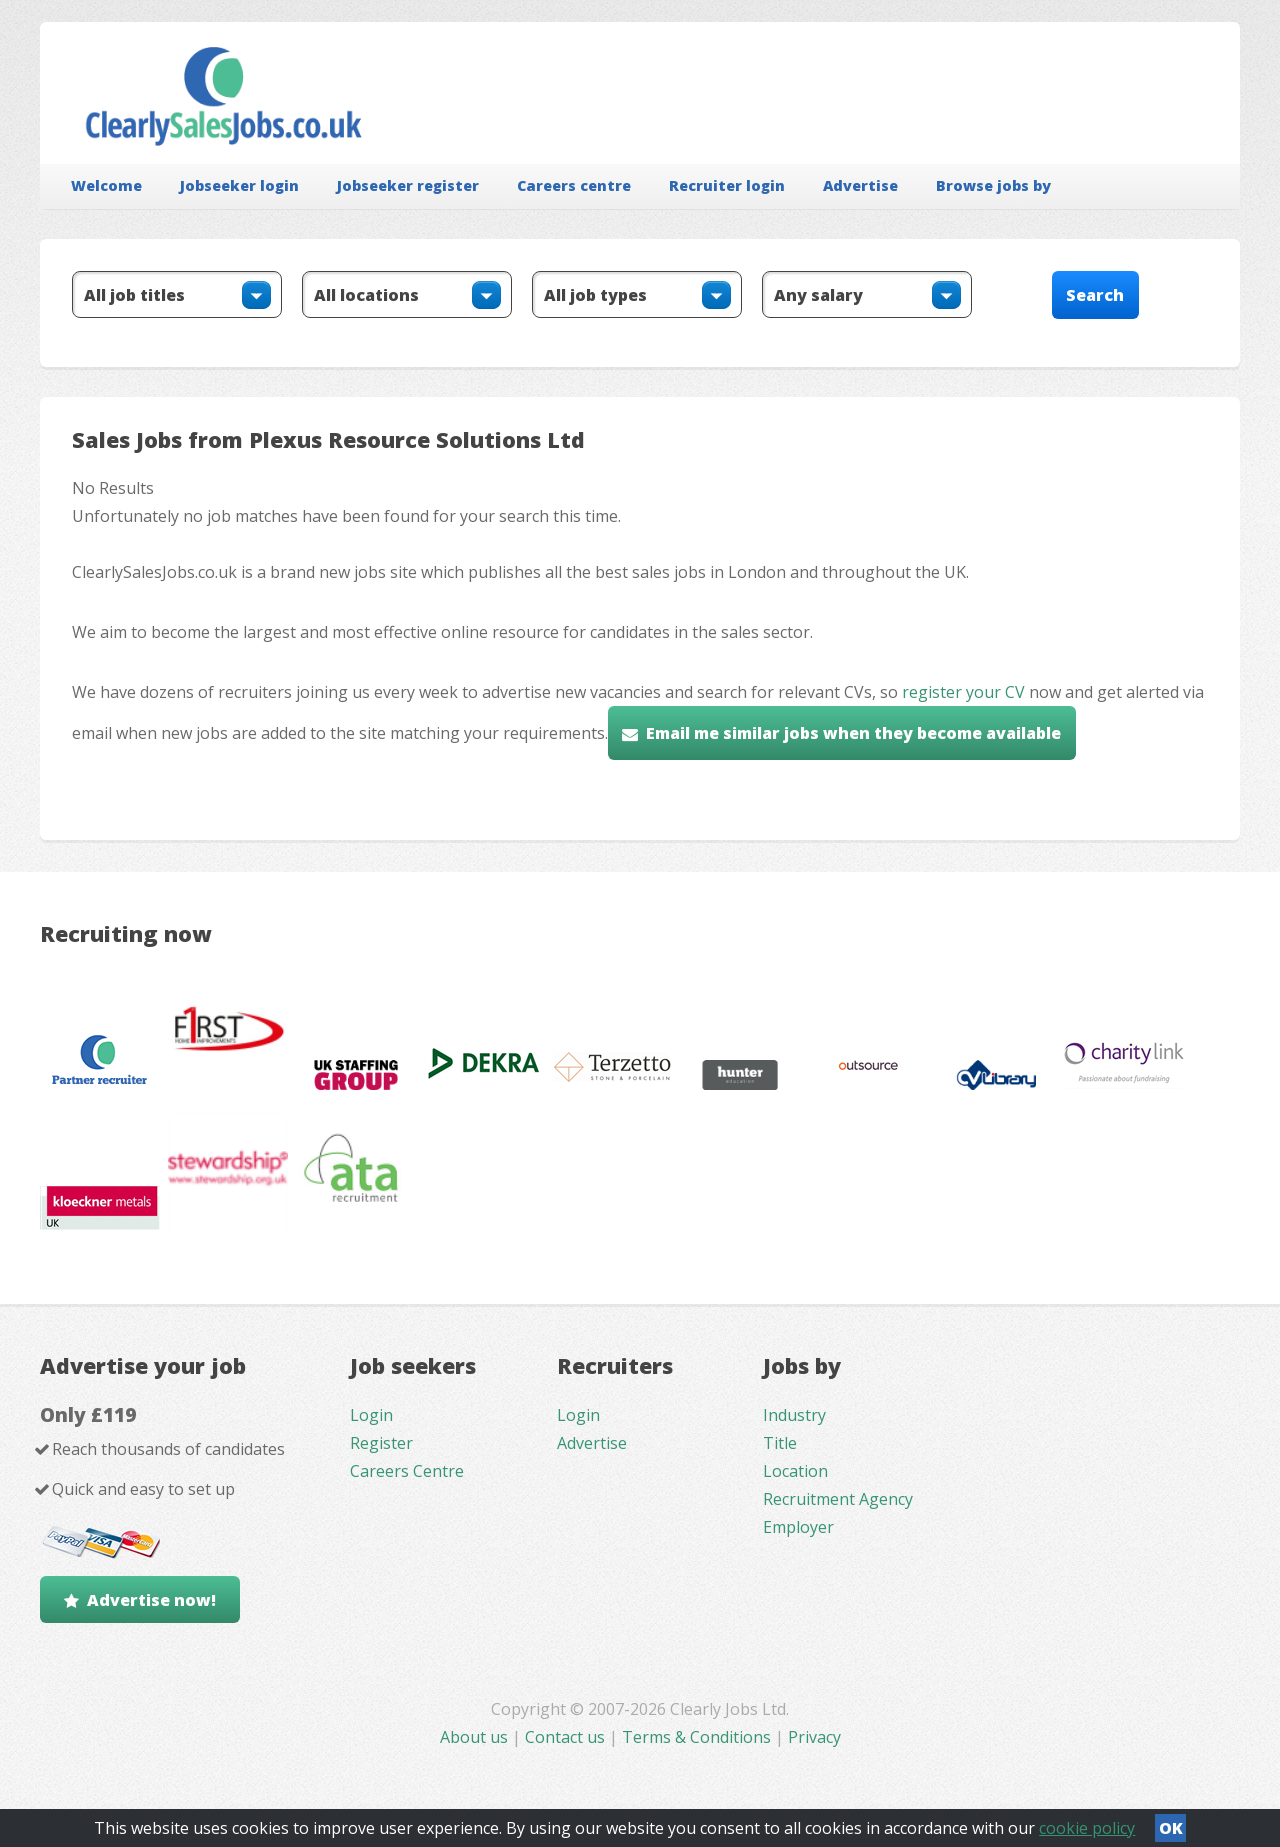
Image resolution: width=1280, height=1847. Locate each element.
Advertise (860, 185)
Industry (794, 1415)
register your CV (963, 692)
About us (476, 1737)
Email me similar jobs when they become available (853, 733)
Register (381, 1443)
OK (1171, 1828)
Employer (798, 1527)
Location (795, 1471)
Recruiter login (727, 185)
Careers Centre (407, 1471)
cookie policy (1087, 1828)
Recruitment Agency (838, 1499)
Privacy (814, 1737)
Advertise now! (151, 1600)
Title (780, 1443)
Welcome (106, 185)
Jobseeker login (239, 185)
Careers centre (574, 185)
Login (371, 1415)
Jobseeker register (408, 185)
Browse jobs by (993, 185)
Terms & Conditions (696, 1737)
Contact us (567, 1737)
